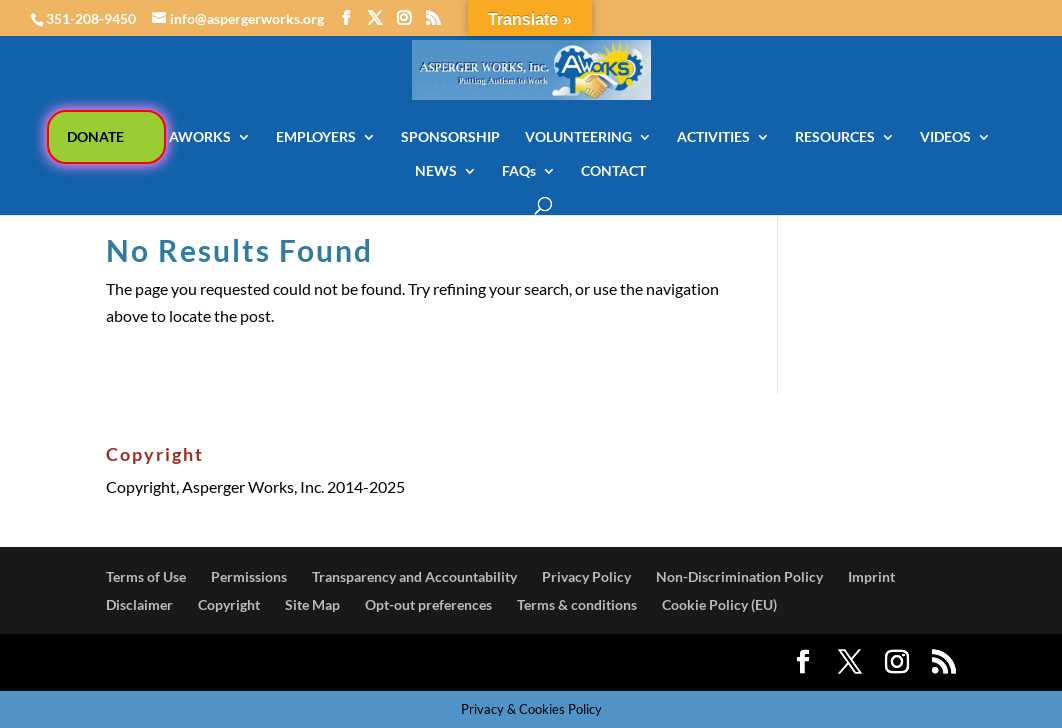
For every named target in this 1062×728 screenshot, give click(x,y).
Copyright (229, 604)
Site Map (312, 604)
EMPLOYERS (316, 137)
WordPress (444, 662)
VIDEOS (945, 137)
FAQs (519, 171)
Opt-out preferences (428, 604)
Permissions (249, 576)
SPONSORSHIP (450, 137)
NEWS (436, 171)
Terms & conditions (577, 604)
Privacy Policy (586, 576)
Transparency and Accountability (414, 576)
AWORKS (200, 137)
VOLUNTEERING (578, 137)
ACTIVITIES (713, 137)
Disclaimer (139, 604)
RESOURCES (835, 137)
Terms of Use (146, 576)
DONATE (95, 136)
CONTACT (613, 171)
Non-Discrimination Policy (739, 576)
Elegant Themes (250, 662)
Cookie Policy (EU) (719, 604)
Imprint (871, 576)
